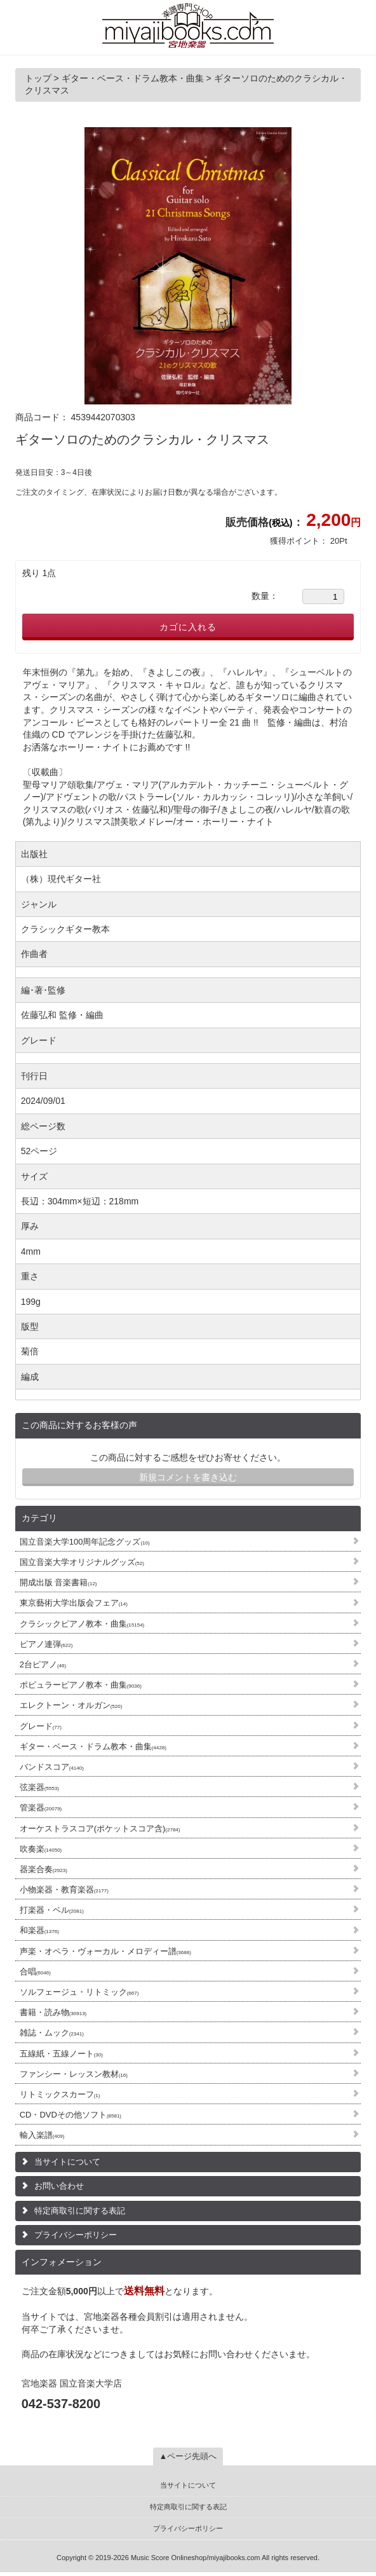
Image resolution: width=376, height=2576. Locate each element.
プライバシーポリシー (75, 2235)
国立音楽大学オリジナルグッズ (82, 1562)
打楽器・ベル (52, 1910)
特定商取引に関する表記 (79, 2210)
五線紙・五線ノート (61, 2053)
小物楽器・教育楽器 (64, 1889)
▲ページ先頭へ (188, 2456)
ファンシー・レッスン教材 (74, 2074)
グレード (41, 1726)
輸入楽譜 (42, 2135)
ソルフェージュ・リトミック (79, 1992)
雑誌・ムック (52, 2032)
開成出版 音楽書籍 (58, 1582)
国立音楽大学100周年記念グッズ (85, 1541)
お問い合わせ (59, 2186)
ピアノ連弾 (46, 1644)
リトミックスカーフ (60, 2094)
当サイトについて (67, 2161)
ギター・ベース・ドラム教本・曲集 (93, 1746)
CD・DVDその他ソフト (70, 2114)
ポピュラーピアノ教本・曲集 (81, 1685)
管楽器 (41, 1807)
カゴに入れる (188, 627)
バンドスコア (52, 1767)
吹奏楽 (41, 1849)
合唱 (35, 1971)
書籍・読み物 (53, 2012)
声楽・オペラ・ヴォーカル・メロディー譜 (105, 1951)
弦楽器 (39, 1787)
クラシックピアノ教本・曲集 (82, 1624)
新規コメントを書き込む (188, 1477)
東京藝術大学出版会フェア (74, 1603)
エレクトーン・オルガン (71, 1705)
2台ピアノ (43, 1664)
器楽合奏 (43, 1869)
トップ (39, 78)
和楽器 (39, 1930)
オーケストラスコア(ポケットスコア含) (100, 1828)
